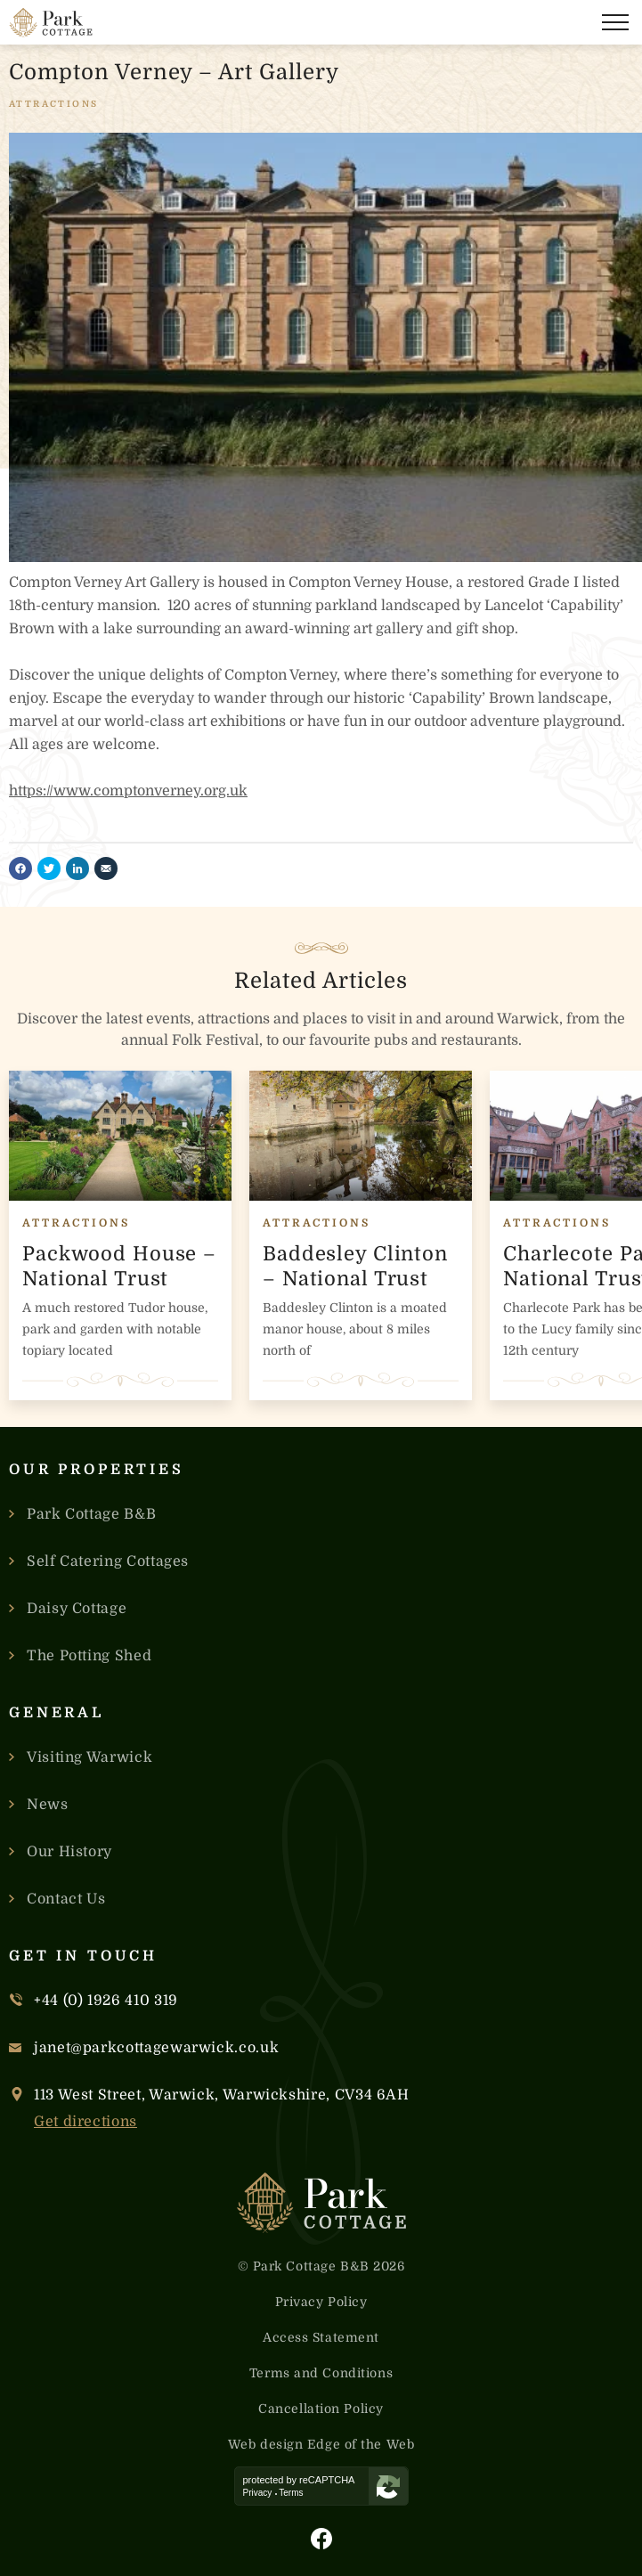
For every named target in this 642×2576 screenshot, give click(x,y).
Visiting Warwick (89, 1757)
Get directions (85, 2122)
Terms (291, 2493)
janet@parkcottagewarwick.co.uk (156, 2048)
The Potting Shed (89, 1656)
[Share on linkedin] (77, 868)
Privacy (257, 2493)
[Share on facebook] (20, 868)
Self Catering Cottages (108, 1561)
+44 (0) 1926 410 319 (106, 2001)
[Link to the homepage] (51, 22)
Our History (69, 1852)
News (48, 1805)
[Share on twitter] (49, 868)
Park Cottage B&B (91, 1514)
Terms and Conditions (321, 2373)
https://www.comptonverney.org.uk (128, 791)
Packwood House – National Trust (119, 1266)
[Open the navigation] (615, 22)
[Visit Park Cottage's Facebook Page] (321, 2538)
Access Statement (321, 2337)
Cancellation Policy (321, 2408)
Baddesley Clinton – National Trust (355, 1266)
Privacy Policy (321, 2302)
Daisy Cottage (76, 1609)
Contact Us (66, 1899)
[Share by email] (106, 868)
